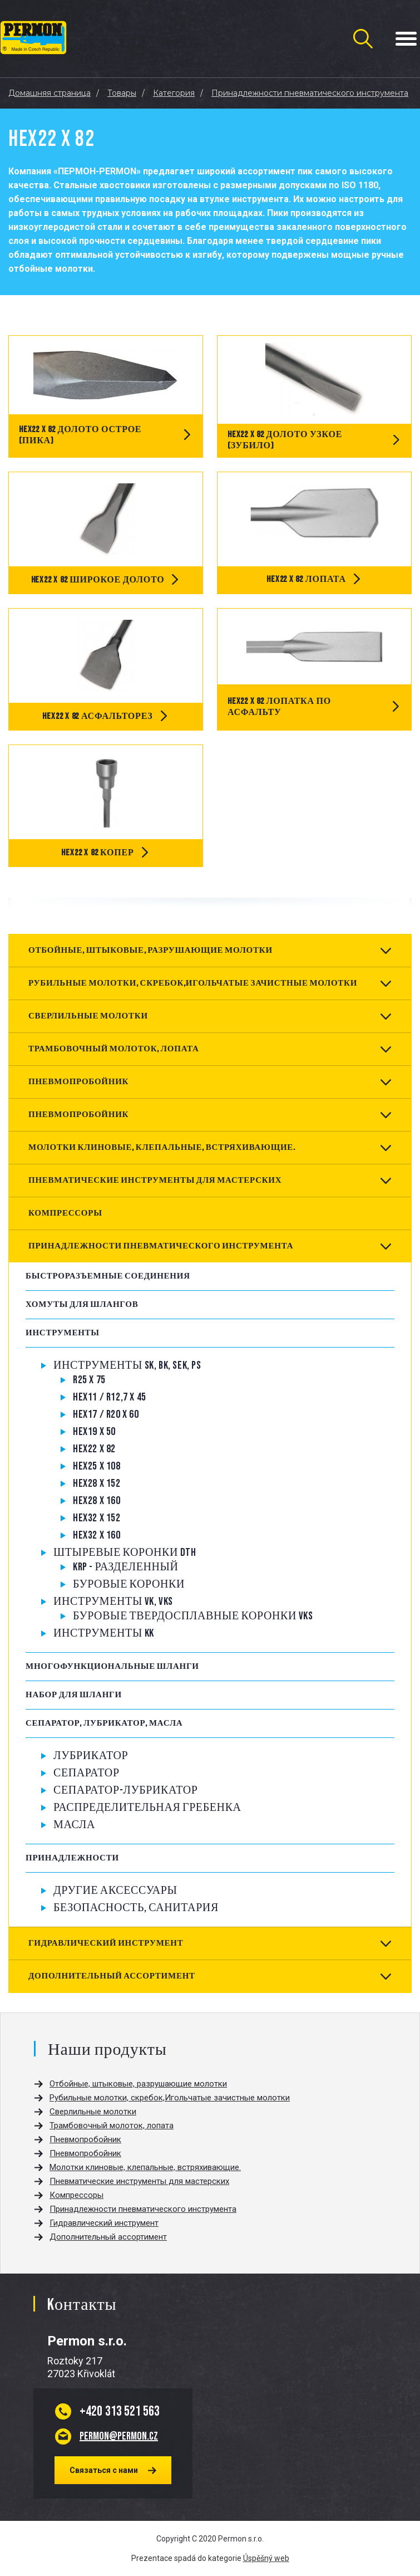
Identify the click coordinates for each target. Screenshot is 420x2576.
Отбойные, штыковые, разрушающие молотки (150, 950)
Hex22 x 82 (94, 1449)
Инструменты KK (103, 1633)
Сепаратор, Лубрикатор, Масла (104, 1723)
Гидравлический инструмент (106, 1943)
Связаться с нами (104, 2470)
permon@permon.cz (119, 2436)
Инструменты (63, 1333)
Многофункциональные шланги (112, 1666)
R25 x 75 (89, 1380)
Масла (74, 1824)
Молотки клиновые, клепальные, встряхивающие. (161, 1147)
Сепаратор (86, 1773)
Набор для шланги (74, 1694)
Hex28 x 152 (97, 1483)
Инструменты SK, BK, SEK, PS (127, 1365)
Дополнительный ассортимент (111, 1976)
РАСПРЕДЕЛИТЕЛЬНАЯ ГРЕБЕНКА (147, 1807)
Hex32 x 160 (97, 1535)
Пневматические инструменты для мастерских (154, 1180)
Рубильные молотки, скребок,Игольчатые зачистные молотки (192, 983)
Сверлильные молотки (88, 1016)
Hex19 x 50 (94, 1431)
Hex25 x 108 (97, 1466)
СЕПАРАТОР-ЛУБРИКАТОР (125, 1790)
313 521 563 (120, 2411)
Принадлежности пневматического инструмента (160, 1246)
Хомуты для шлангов (82, 1304)
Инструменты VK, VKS (113, 1601)
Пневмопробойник (78, 1081)
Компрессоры (65, 1213)
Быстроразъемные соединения (108, 1276)
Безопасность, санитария (136, 1907)
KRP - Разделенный (126, 1567)
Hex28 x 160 (97, 1500)
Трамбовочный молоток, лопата (113, 1049)
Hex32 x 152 (97, 1518)
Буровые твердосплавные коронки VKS (193, 1616)
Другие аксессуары (115, 1890)
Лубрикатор (90, 1755)
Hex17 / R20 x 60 (106, 1414)
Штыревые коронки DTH (124, 1552)
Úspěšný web (266, 2558)
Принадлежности (72, 1858)
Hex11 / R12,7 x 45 (109, 1397)
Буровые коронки (129, 1584)
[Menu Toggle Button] (406, 39)
